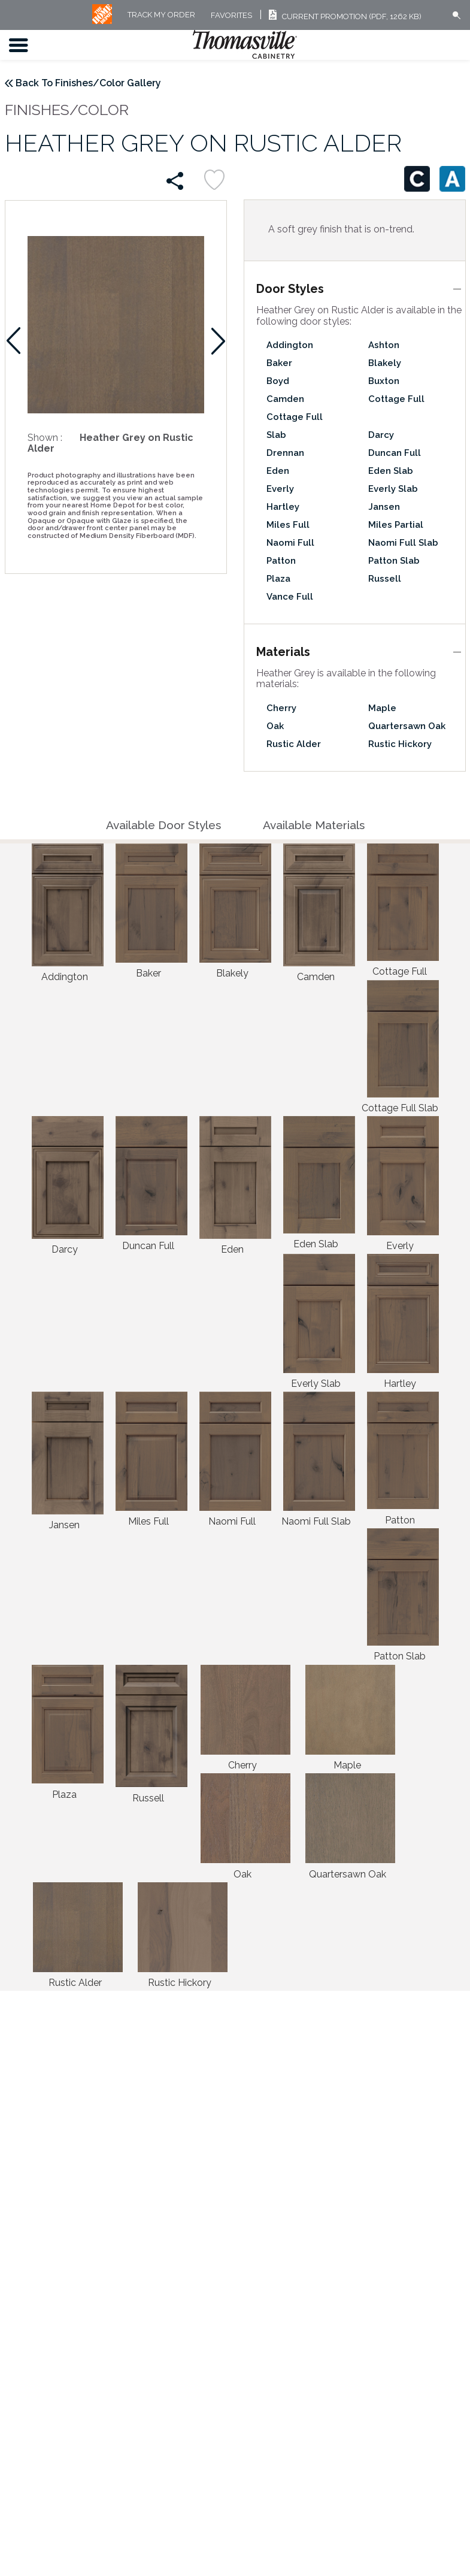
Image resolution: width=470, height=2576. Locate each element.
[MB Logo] (102, 21)
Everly (280, 488)
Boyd (277, 381)
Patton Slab (394, 560)
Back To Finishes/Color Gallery (88, 83)
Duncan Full (394, 453)
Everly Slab (393, 488)
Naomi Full (290, 542)
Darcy (381, 435)
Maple (382, 708)
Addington (289, 345)
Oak (275, 726)
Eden (277, 470)
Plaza (278, 578)
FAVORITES (231, 15)
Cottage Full (396, 399)
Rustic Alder (293, 744)
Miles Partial (395, 524)
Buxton (383, 381)
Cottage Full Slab (294, 426)
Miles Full (288, 524)
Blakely (384, 363)
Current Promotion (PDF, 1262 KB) (343, 16)
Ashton (383, 345)
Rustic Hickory (400, 744)
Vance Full (289, 596)
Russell (384, 578)
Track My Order (161, 15)
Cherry (281, 708)
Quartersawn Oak (406, 726)
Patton (281, 560)
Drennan (285, 453)
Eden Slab (390, 470)
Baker (279, 363)
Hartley (282, 506)
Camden (285, 399)
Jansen (384, 506)
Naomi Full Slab (403, 542)
